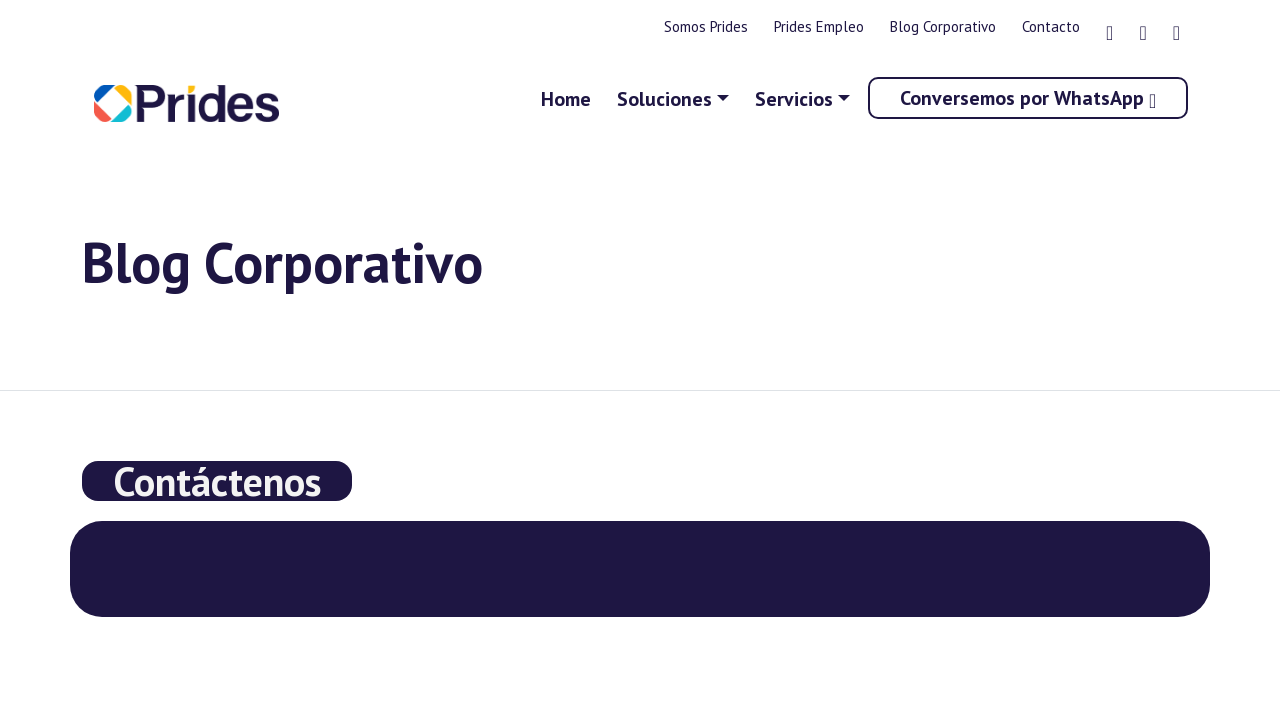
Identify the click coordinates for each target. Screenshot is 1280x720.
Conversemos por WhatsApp (1028, 98)
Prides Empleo (819, 26)
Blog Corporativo (943, 26)
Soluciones (664, 99)
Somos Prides (706, 26)
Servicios (794, 99)
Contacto (1051, 26)
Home (566, 99)
